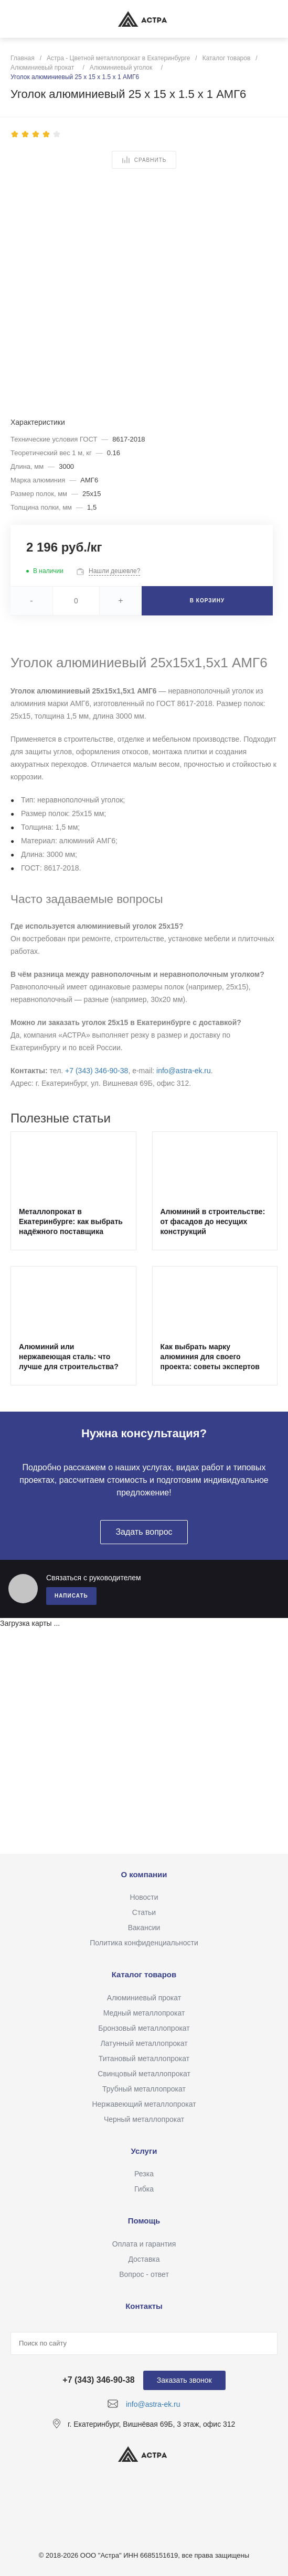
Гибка (144, 2189)
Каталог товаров (144, 1974)
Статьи (144, 1912)
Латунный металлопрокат (143, 2043)
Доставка (143, 2259)
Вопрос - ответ (144, 2274)
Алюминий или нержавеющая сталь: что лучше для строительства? (69, 1356)
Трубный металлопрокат (144, 2089)
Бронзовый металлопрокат (144, 2028)
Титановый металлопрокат (144, 2058)
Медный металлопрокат (144, 2013)
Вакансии (144, 1927)
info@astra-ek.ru (183, 1070)
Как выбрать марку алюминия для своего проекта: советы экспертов (210, 1356)
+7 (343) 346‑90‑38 (96, 1070)
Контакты (144, 2306)
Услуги (144, 2150)
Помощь (144, 2220)
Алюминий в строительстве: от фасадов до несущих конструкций (213, 1221)
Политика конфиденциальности (144, 1943)
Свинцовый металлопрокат (144, 2073)
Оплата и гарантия (144, 2244)
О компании (144, 1874)
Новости (144, 1897)
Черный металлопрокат (144, 2119)
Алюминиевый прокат (144, 1998)
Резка (144, 2174)
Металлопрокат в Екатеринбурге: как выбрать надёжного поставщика (71, 1221)
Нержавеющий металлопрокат (144, 2104)
